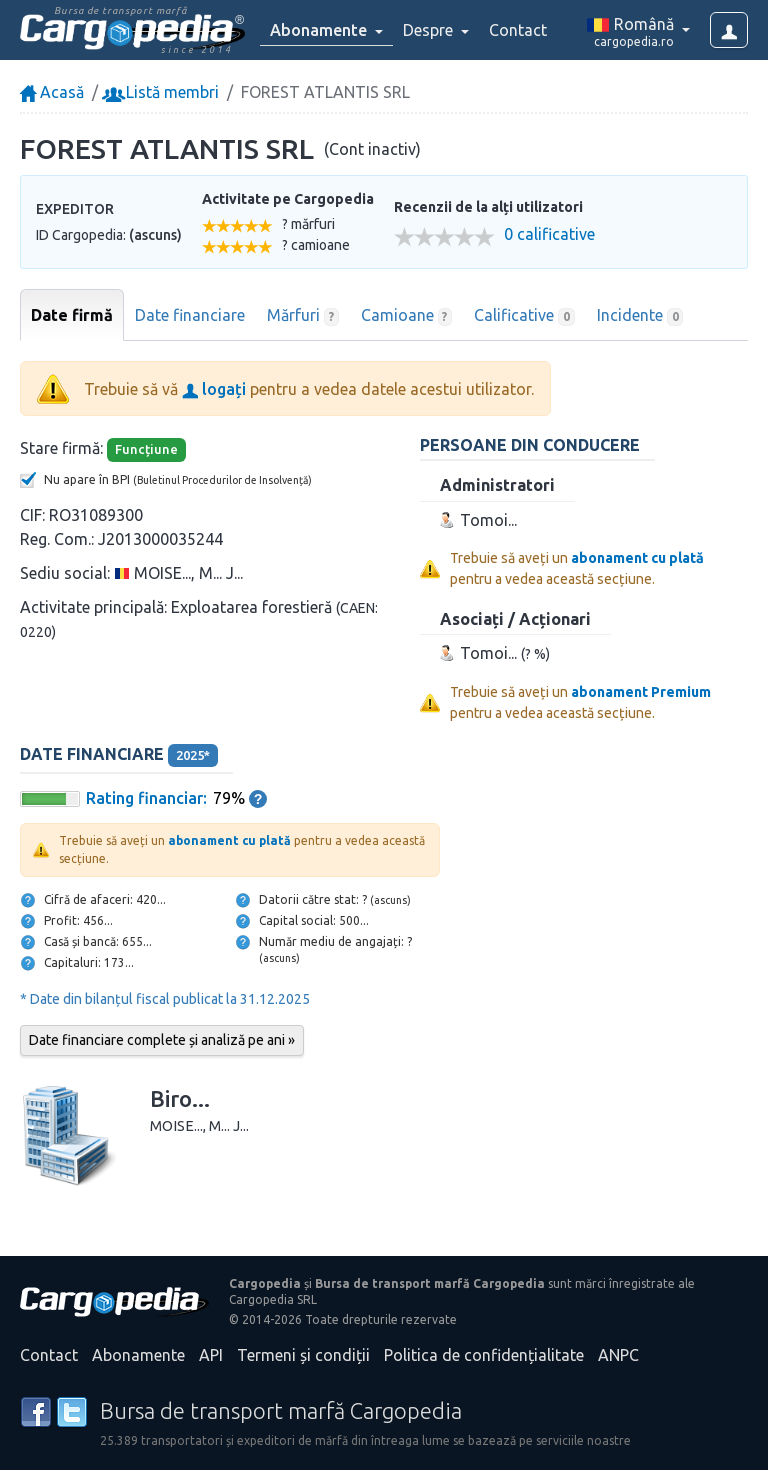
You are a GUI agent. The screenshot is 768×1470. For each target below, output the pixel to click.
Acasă (52, 92)
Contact (518, 30)
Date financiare (190, 315)
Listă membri (162, 92)
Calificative (524, 316)
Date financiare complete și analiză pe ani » (162, 1040)
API (211, 1355)
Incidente (640, 316)
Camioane (407, 316)
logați (214, 389)
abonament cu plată (637, 558)
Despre (430, 30)
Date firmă (72, 315)
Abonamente (138, 1355)
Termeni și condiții (303, 1355)
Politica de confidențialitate (484, 1355)
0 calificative (549, 234)
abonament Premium (641, 692)
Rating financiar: (146, 798)
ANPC (618, 1355)
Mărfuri (303, 316)
